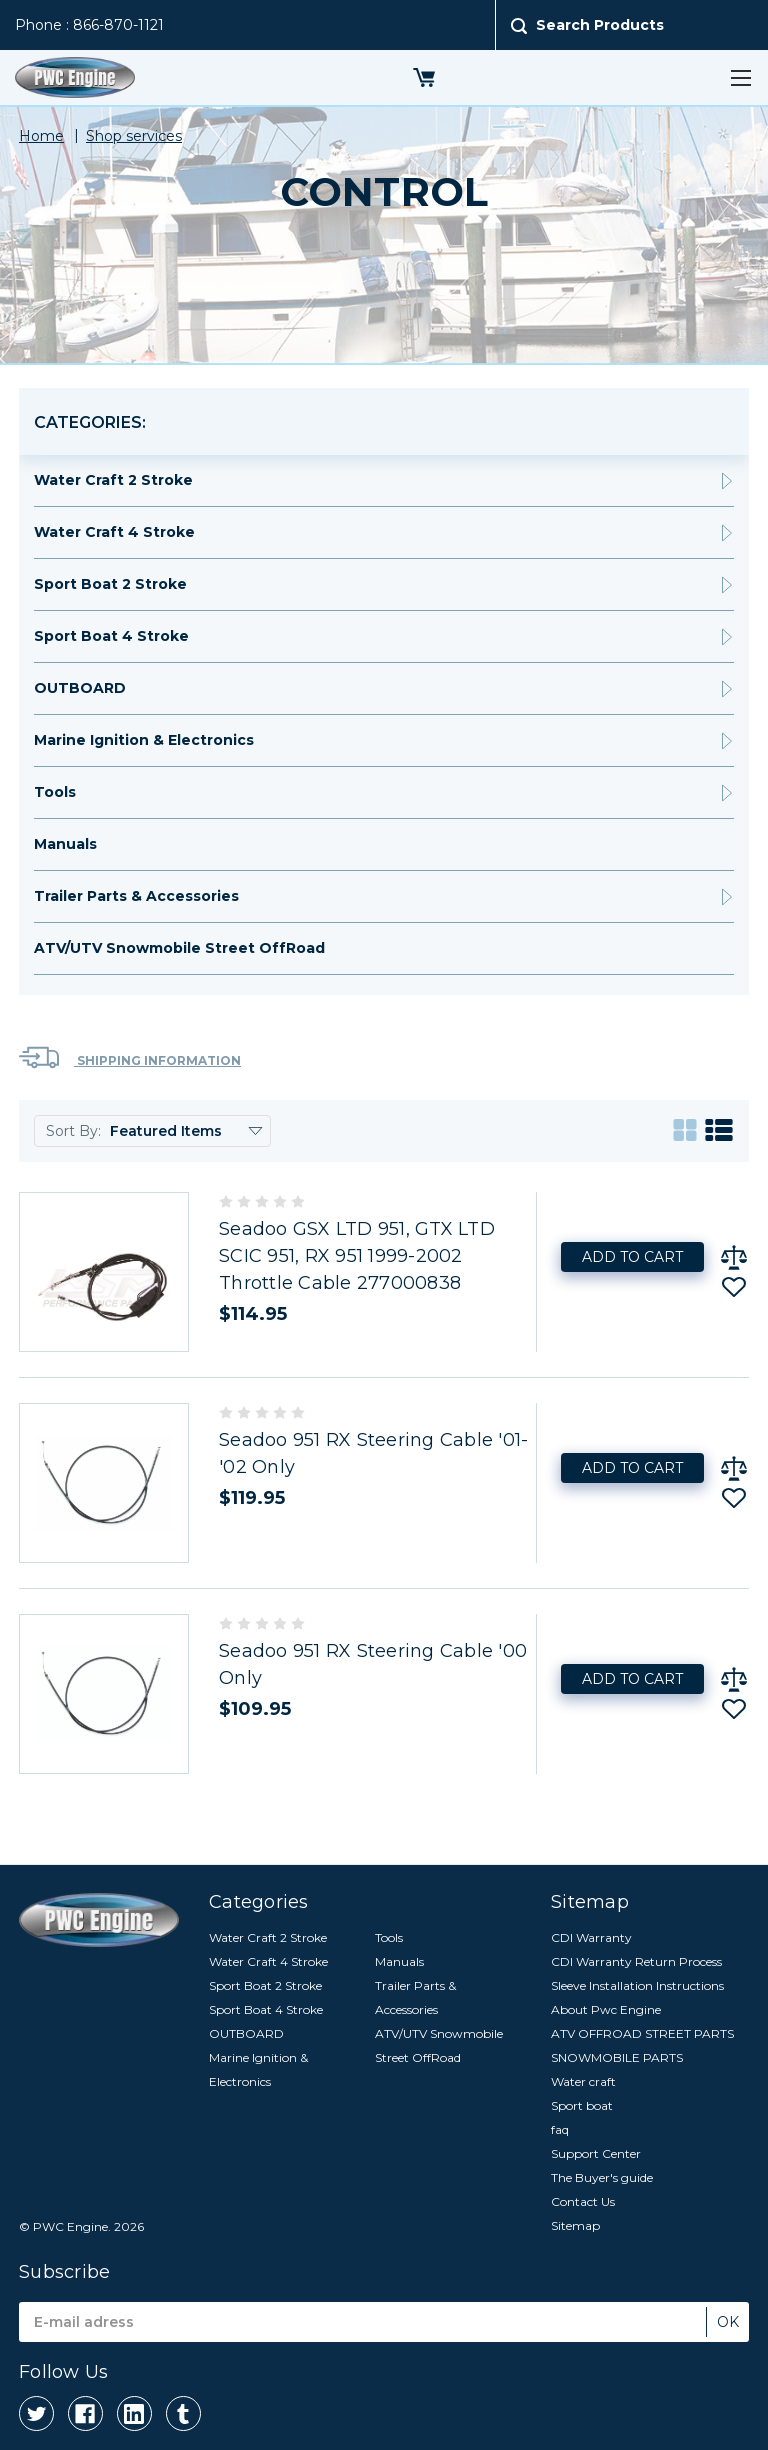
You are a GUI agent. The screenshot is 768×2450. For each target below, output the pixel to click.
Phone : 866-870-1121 (89, 25)
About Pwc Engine (606, 2009)
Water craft (583, 2081)
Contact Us (583, 2201)
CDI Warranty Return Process (636, 1961)
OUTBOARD (80, 688)
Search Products (600, 25)
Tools (55, 792)
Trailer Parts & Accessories (136, 896)
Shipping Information (130, 1057)
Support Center (596, 2153)
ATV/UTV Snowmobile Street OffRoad (179, 948)
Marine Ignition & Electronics (144, 740)
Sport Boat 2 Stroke (110, 584)
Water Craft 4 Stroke (114, 532)
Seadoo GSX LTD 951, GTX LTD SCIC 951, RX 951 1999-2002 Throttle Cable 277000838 (357, 1256)
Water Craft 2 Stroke (113, 480)
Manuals (65, 844)
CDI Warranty (591, 1937)
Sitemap (575, 2225)
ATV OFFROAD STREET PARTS (642, 2033)
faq (560, 2129)
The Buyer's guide (602, 2177)
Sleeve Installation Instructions (637, 1985)
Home (41, 136)
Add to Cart (632, 1257)
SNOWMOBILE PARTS (617, 2057)
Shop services (134, 136)
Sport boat (582, 2105)
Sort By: (73, 1131)
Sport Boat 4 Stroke (111, 636)
